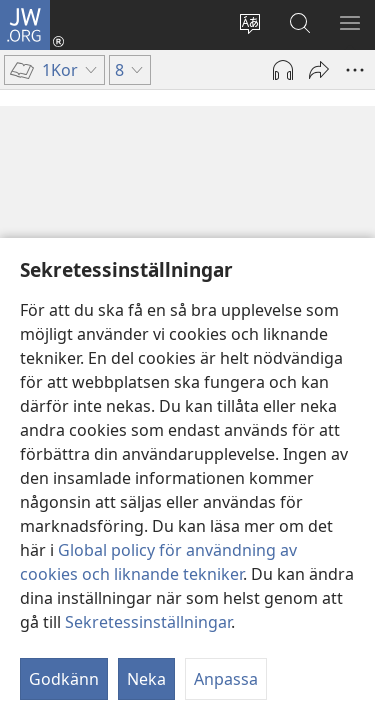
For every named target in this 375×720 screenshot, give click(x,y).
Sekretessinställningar (148, 622)
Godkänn (64, 679)
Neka (146, 679)
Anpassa (226, 679)
